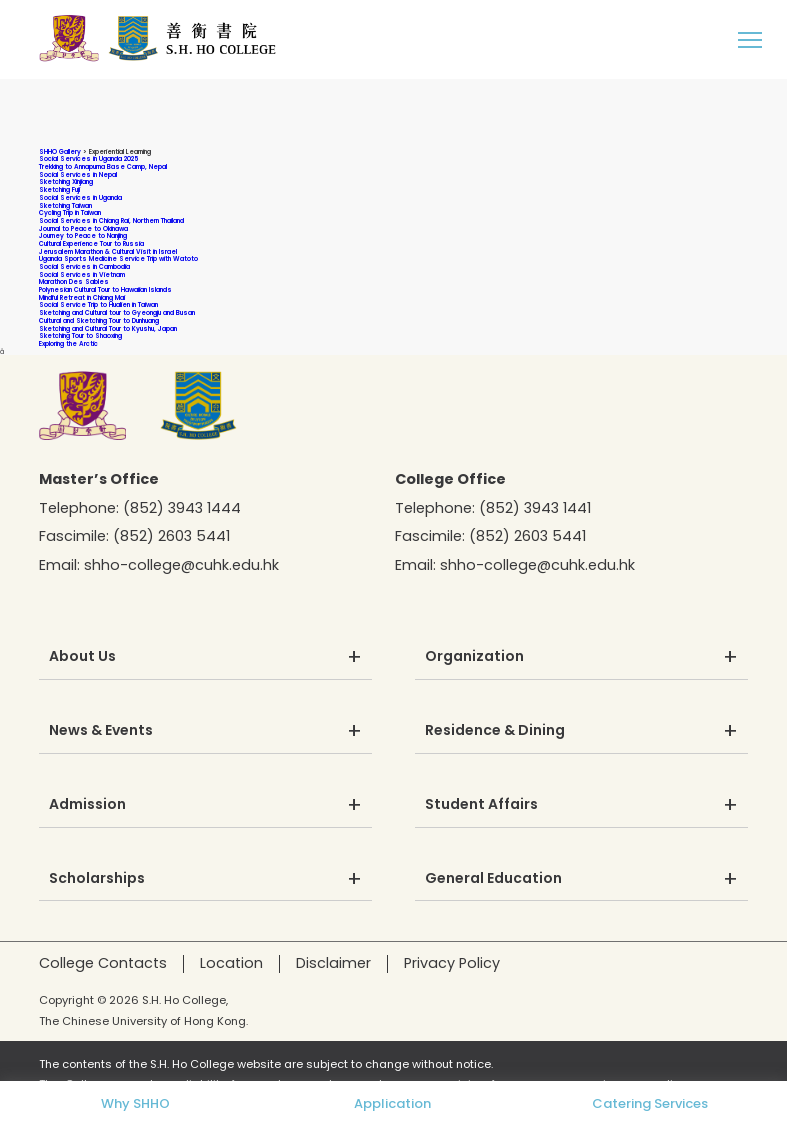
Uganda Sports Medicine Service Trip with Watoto (118, 258)
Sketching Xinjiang (66, 181)
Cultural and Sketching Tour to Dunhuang (99, 320)
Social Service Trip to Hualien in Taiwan (98, 304)
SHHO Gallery (60, 151)
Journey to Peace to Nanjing (83, 235)
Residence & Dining (495, 731)
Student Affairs (481, 805)
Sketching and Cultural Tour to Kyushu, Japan (108, 328)
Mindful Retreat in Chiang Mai (82, 297)
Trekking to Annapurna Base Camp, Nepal (103, 166)
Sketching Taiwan (65, 205)
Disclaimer (333, 963)
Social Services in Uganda (80, 197)
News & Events (101, 731)
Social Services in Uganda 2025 (88, 158)
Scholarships (97, 879)
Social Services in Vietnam (82, 274)
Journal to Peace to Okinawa (83, 228)
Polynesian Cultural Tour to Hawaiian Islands (105, 289)
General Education (493, 879)
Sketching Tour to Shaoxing (80, 335)
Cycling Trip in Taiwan (70, 212)
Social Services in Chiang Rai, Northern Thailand (111, 220)
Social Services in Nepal (78, 174)
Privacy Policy (452, 963)
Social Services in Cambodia (84, 266)
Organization (474, 657)
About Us (82, 657)
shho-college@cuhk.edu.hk (181, 565)
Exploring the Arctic (68, 343)
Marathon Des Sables (74, 281)
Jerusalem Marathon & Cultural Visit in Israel (108, 251)
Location (231, 963)
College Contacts (103, 963)
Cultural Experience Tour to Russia (91, 243)
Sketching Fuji (59, 189)
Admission (87, 805)
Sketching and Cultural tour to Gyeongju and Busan (117, 312)
